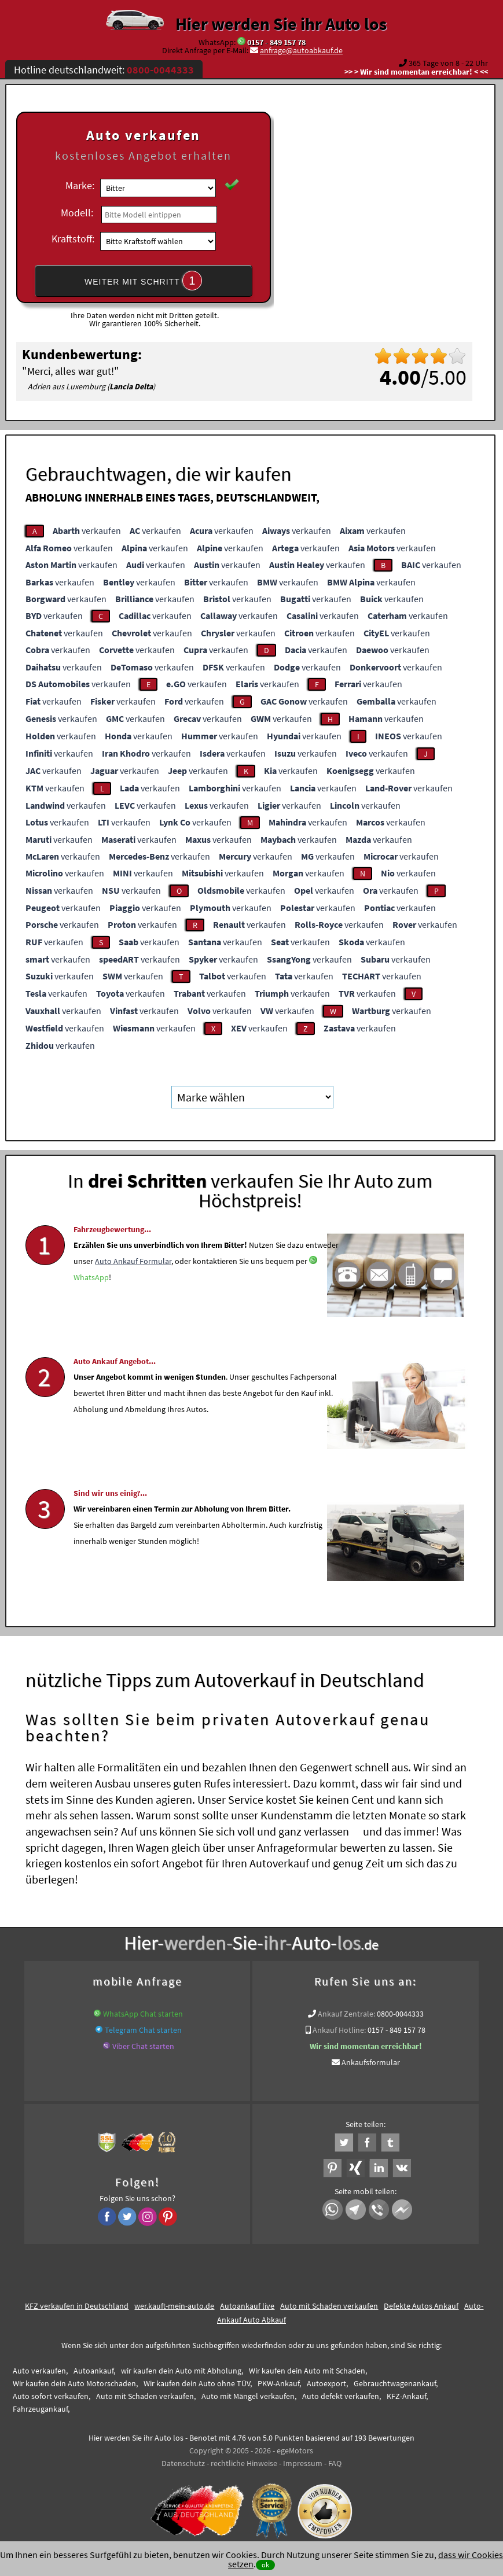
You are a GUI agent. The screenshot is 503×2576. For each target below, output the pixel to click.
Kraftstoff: (73, 238)
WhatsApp (91, 1312)
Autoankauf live (247, 2304)
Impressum (302, 2462)
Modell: (77, 212)
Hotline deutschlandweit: (104, 69)
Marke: (79, 185)
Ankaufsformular (371, 2061)
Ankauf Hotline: (339, 2029)
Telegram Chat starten (143, 2029)
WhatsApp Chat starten (143, 2012)
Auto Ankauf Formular (133, 1296)
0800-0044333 (400, 2012)
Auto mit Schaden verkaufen (329, 2304)
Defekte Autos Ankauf (421, 2304)
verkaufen (87, 530)
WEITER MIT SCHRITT (144, 280)
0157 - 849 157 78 (276, 42)
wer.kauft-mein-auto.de (174, 2304)
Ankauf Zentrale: (346, 2012)
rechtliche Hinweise (244, 2462)
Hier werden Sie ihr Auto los (281, 24)
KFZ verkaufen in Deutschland (76, 2304)
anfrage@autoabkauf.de (301, 50)
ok (265, 2564)
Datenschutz (183, 2462)
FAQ (335, 2462)
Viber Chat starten (143, 2045)
